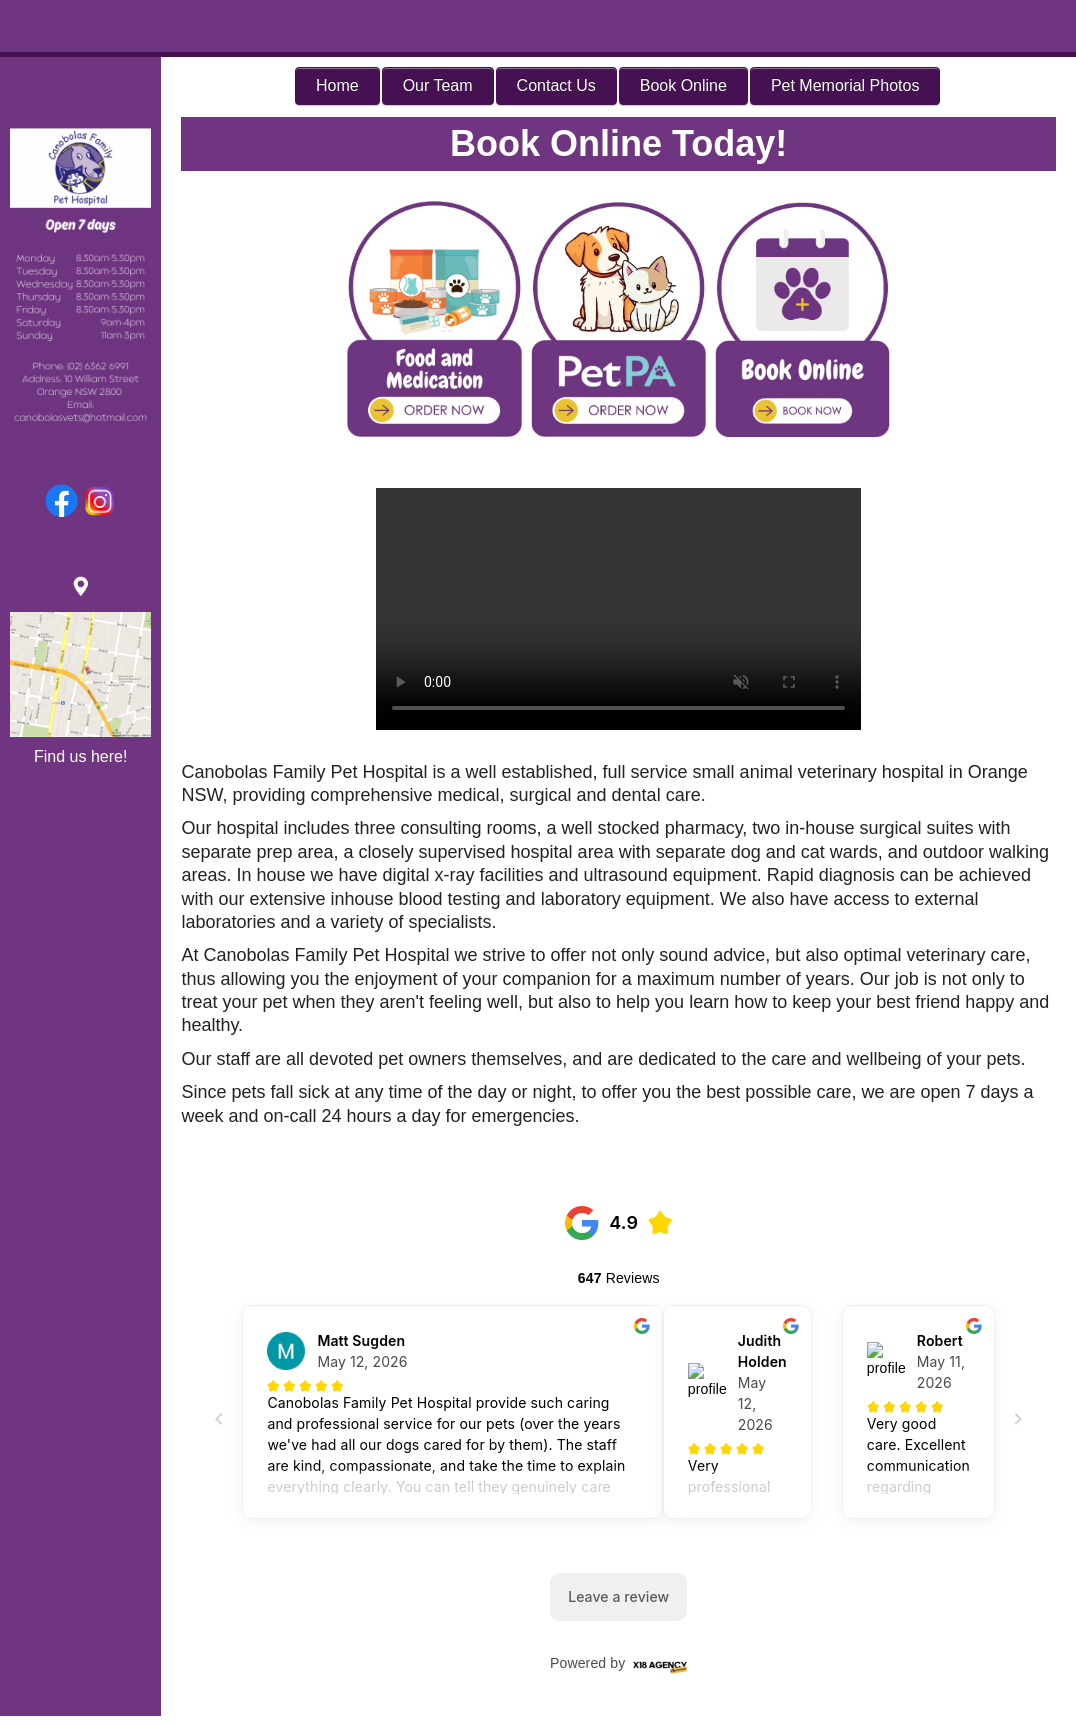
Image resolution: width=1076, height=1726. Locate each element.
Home (337, 85)
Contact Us (556, 85)
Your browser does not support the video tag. (618, 609)
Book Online (683, 85)
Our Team (438, 85)
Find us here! (80, 756)
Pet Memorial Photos (845, 85)
